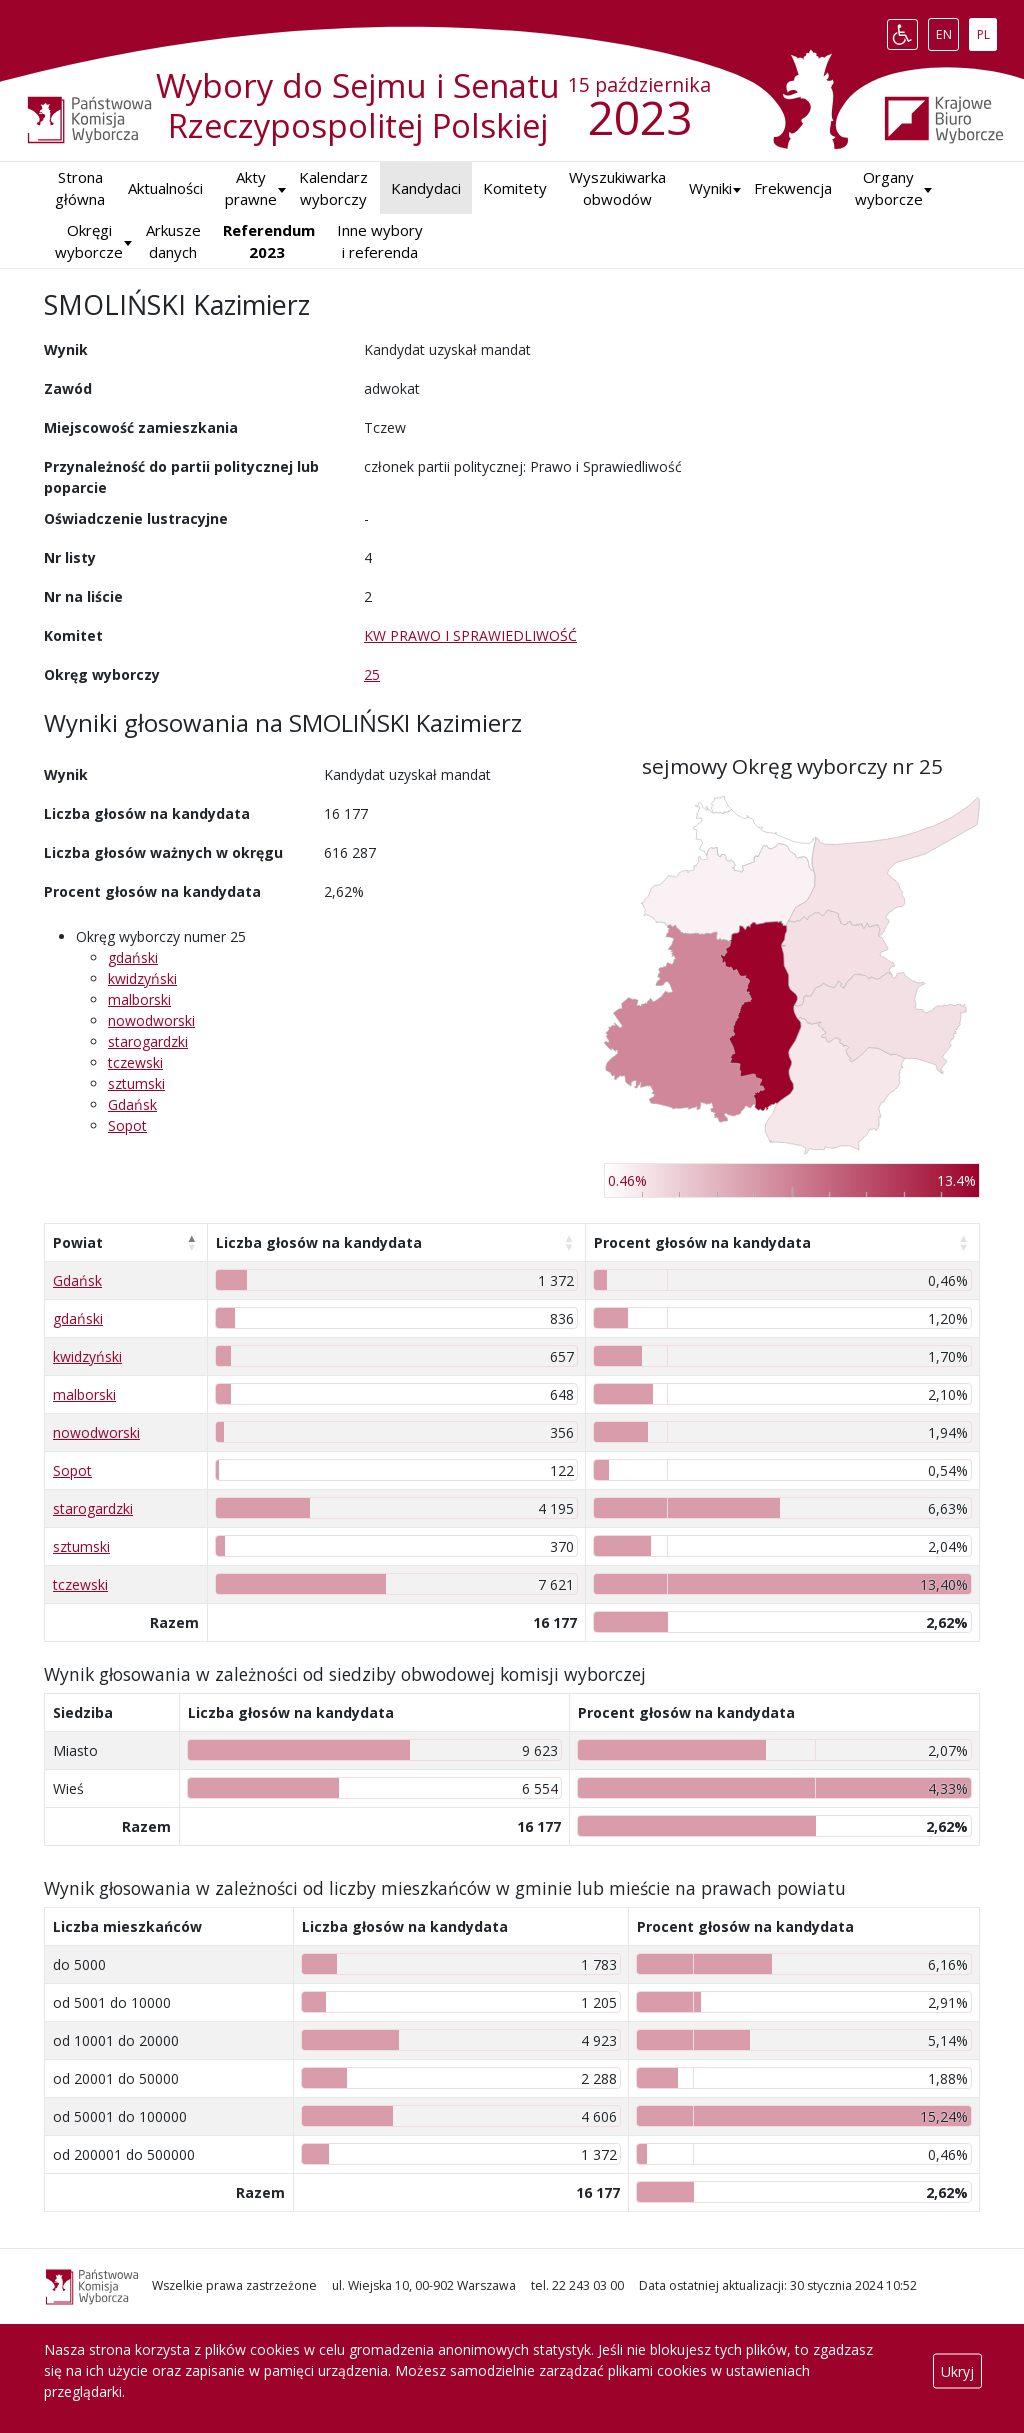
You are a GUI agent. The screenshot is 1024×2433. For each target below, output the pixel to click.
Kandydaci (426, 188)
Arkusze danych (173, 241)
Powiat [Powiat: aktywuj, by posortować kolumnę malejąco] (78, 1242)
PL (987, 30)
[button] (710, 188)
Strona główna (80, 188)
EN (947, 30)
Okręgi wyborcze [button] (89, 241)
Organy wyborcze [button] (889, 188)
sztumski (136, 1083)
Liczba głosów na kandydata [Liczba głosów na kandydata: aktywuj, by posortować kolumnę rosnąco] (319, 1242)
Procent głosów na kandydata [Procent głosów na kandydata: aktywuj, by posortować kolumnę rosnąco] (702, 1242)
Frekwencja (793, 188)
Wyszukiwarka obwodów (617, 188)
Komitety (515, 188)
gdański (133, 957)
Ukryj (957, 2370)
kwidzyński (142, 978)
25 (372, 674)
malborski (139, 999)
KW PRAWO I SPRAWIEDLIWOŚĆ (470, 635)
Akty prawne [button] (251, 188)
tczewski (135, 1062)
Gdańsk (132, 1104)
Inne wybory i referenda (380, 241)
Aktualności (165, 188)
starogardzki (148, 1041)
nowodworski (151, 1020)
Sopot (127, 1125)
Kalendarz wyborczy (333, 188)
